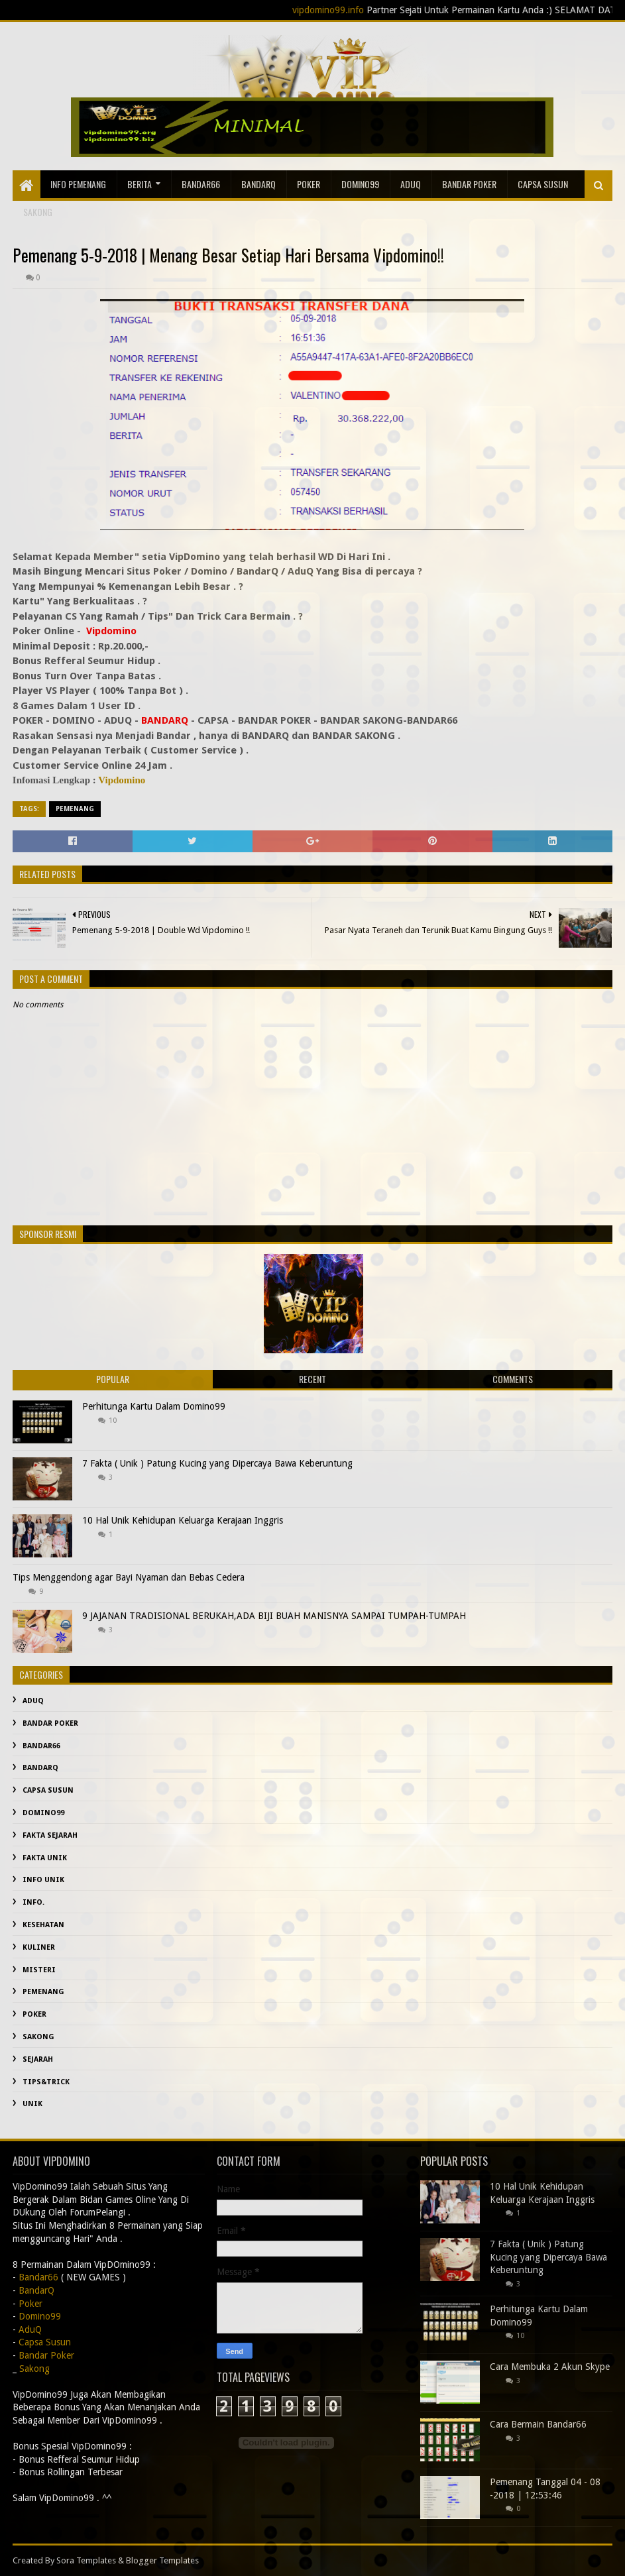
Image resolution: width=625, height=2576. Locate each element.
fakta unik (45, 1858)
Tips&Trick (46, 2082)
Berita (139, 184)
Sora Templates (86, 2560)
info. (33, 1902)
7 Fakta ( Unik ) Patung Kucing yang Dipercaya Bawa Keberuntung (217, 1463)
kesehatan (43, 1925)
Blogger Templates (162, 2560)
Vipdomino (121, 780)
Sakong (38, 2037)
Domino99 (360, 184)
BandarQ (258, 184)
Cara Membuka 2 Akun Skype (550, 2366)
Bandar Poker (469, 184)
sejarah (38, 2059)
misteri (39, 1970)
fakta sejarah (50, 1835)
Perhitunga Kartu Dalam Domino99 (153, 1406)
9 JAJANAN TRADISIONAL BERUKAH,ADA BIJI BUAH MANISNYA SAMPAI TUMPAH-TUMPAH (274, 1615)
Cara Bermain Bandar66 (538, 2424)
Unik (32, 2104)
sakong (37, 212)
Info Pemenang (78, 184)
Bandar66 (201, 184)
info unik (43, 1880)
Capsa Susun (543, 184)
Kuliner (39, 1947)
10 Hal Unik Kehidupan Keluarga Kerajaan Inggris (182, 1520)
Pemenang (75, 808)
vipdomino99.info (353, 10)
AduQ (410, 184)
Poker (308, 184)
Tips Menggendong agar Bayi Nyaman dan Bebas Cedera (129, 1577)
